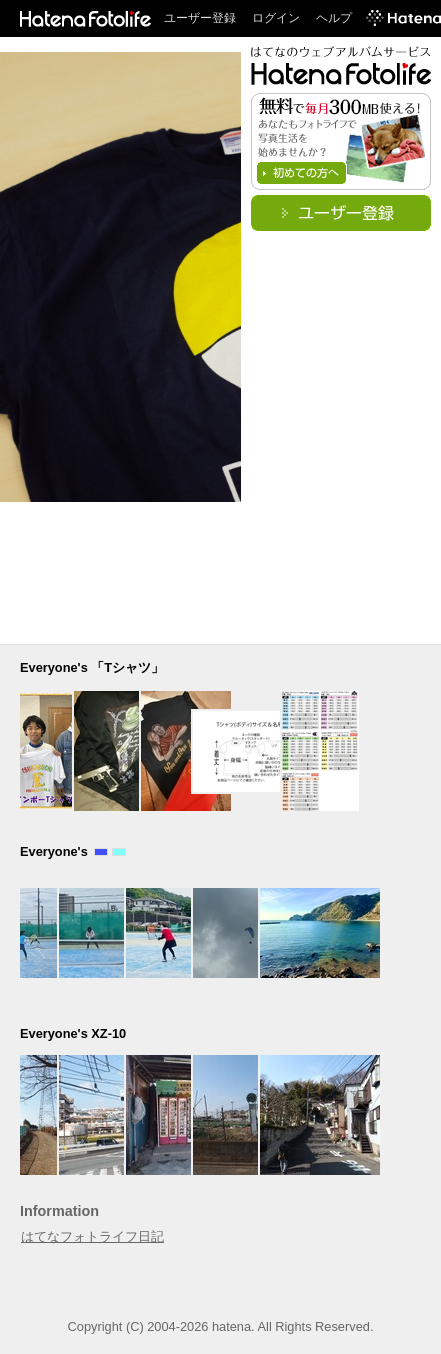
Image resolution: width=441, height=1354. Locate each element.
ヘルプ (334, 18)
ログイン (276, 18)
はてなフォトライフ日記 (92, 1236)
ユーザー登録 (200, 18)
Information (59, 1211)
